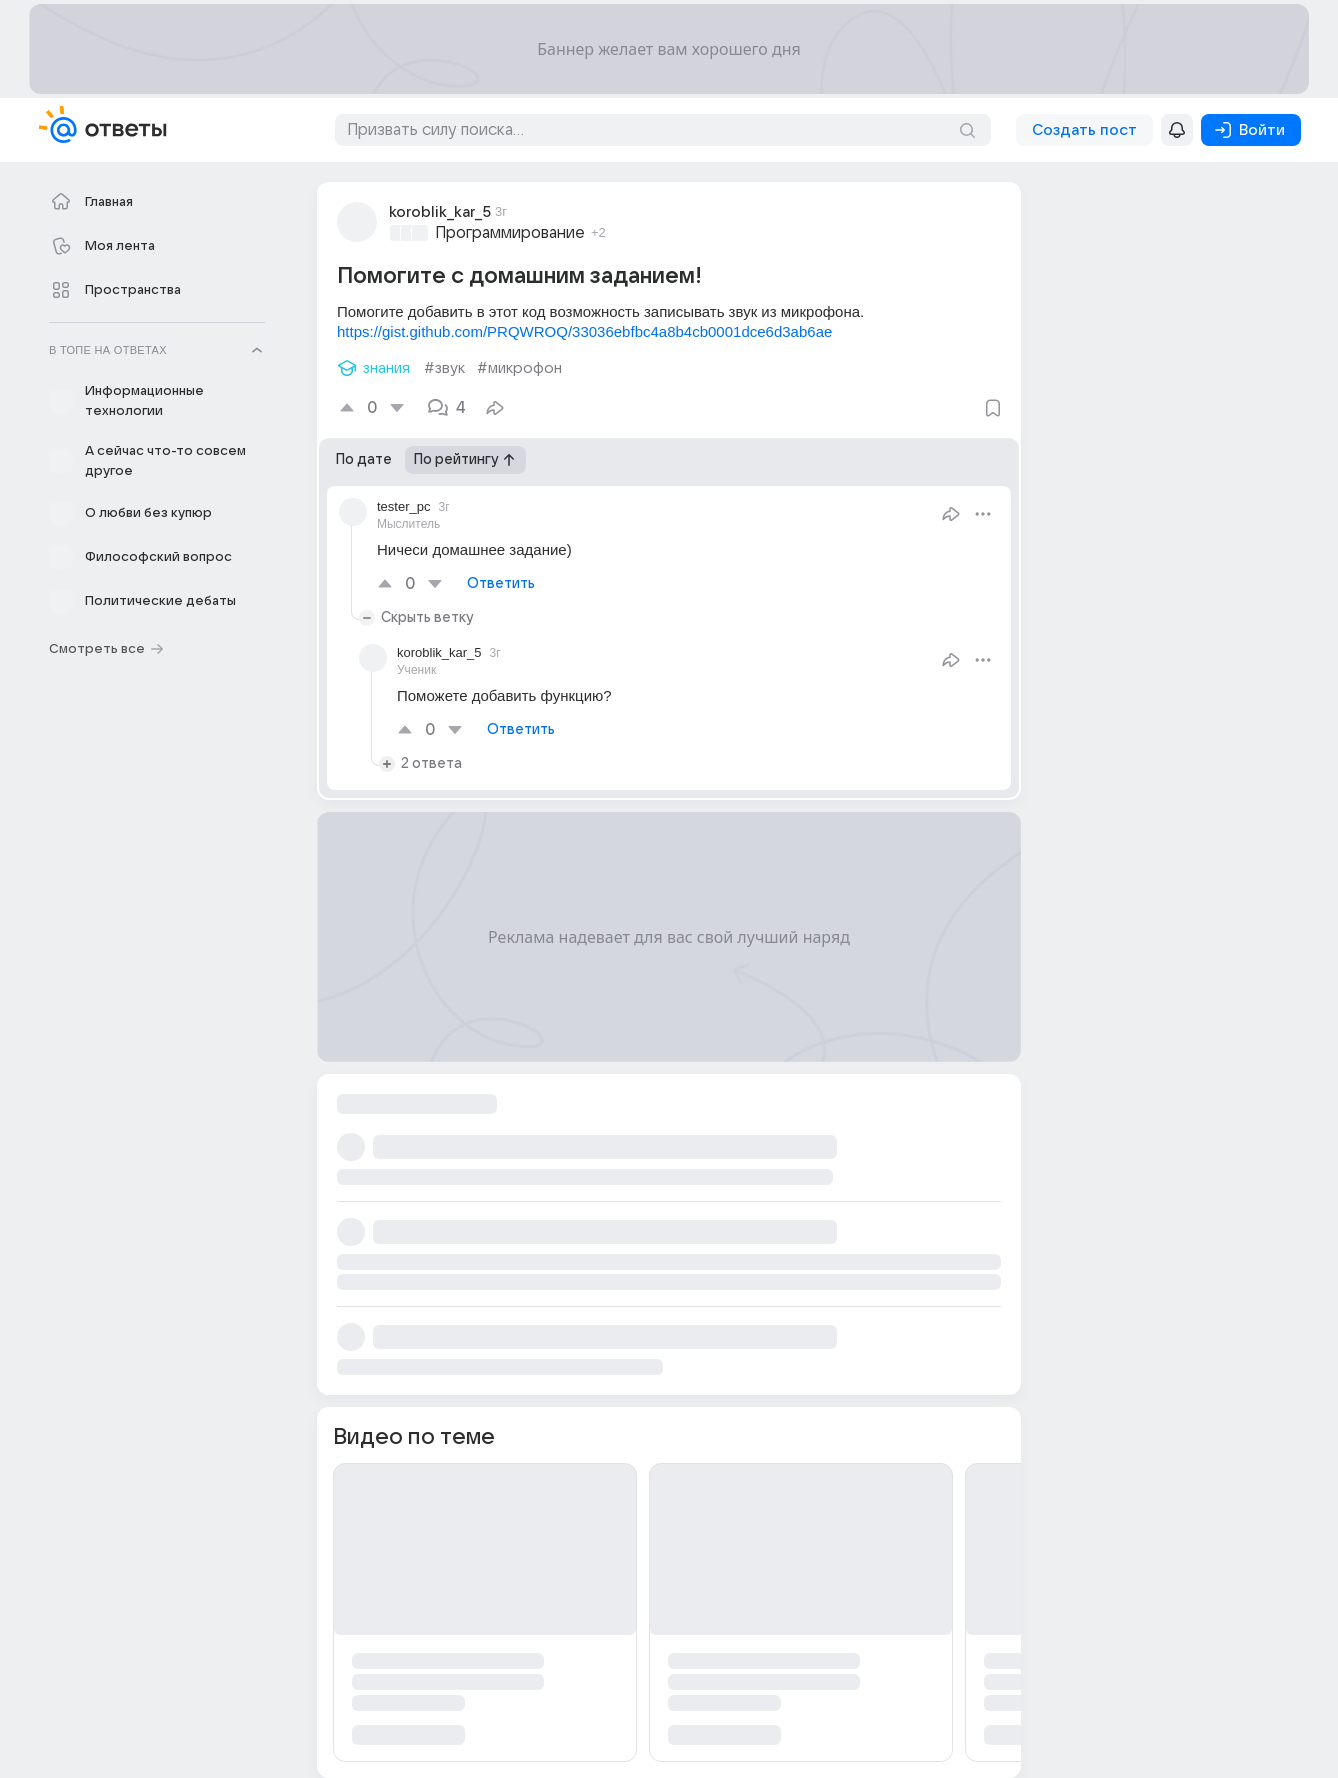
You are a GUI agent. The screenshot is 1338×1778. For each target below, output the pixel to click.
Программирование (510, 233)
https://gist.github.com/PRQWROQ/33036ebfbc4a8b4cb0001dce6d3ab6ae (584, 331)
